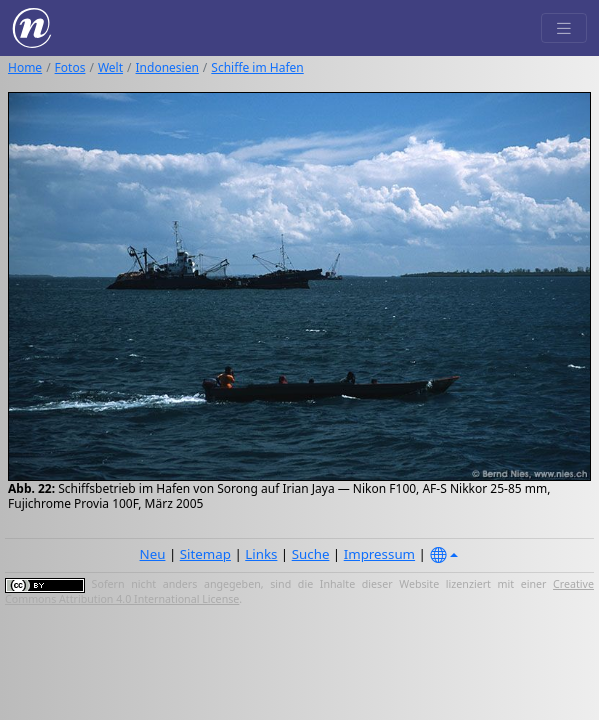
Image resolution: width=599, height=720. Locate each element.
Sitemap (205, 554)
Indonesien (167, 67)
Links (261, 554)
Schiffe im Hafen (257, 67)
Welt (110, 67)
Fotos (70, 67)
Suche (311, 554)
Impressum (379, 554)
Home (25, 67)
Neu (153, 554)
